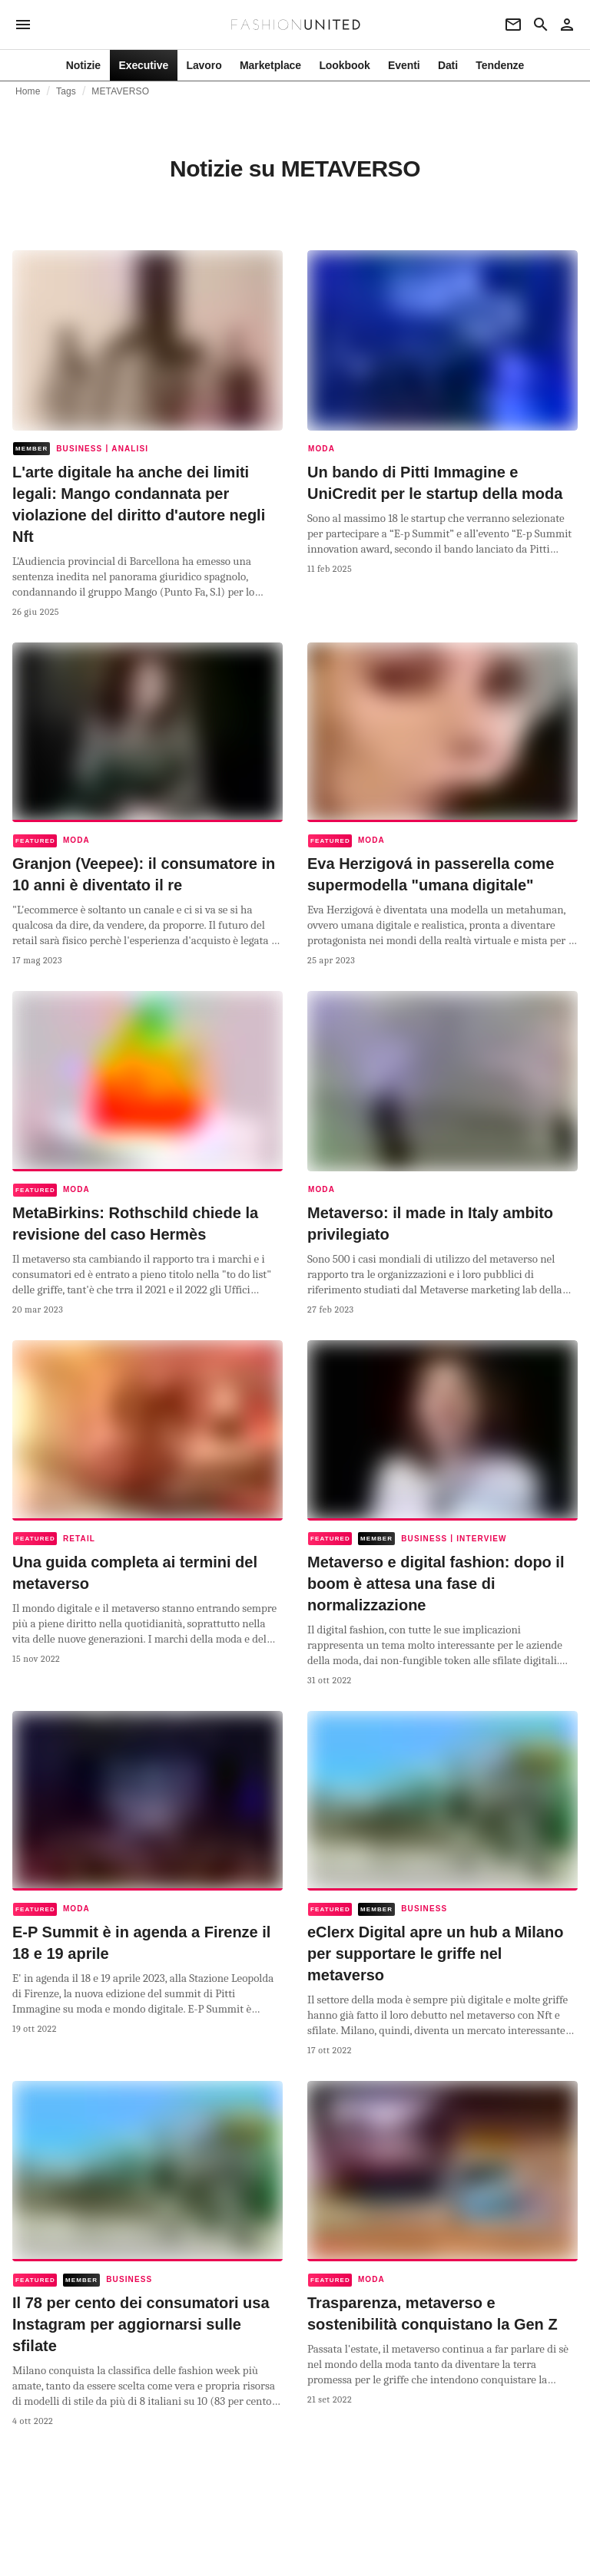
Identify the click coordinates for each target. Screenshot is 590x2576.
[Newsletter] (513, 24)
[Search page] (541, 24)
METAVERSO (120, 91)
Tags (66, 91)
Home (28, 91)
